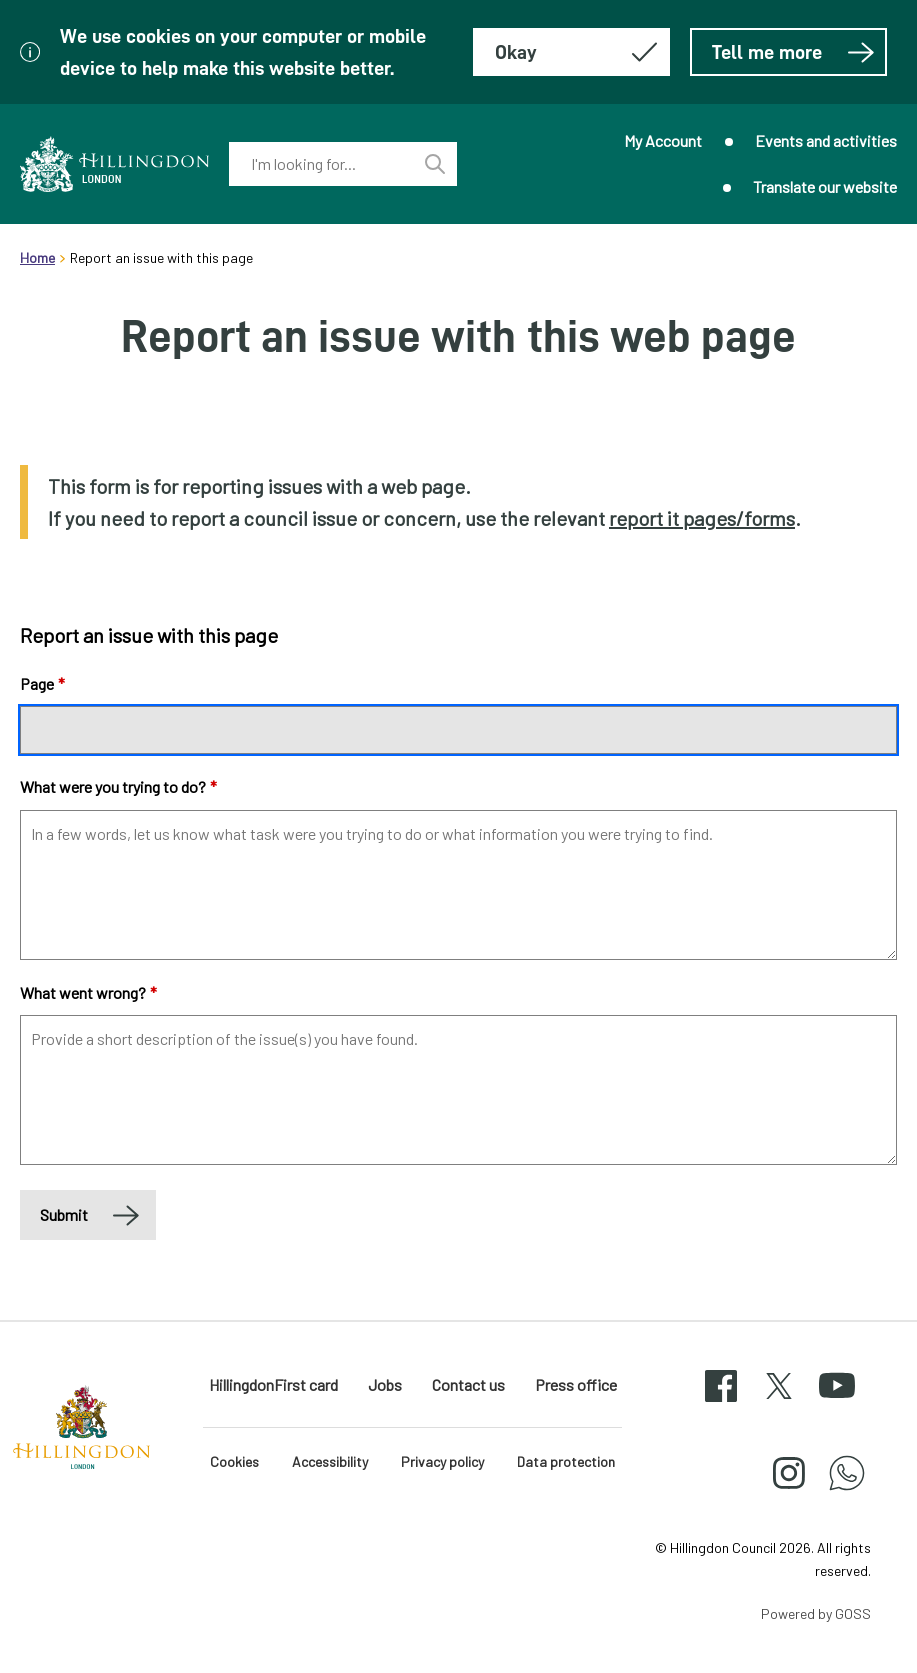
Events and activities (826, 140)
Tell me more (793, 52)
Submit (64, 1214)
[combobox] (320, 164)
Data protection (566, 1461)
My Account (663, 140)
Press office (576, 1384)
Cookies (234, 1461)
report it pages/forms (702, 518)
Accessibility (330, 1461)
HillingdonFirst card (273, 1384)
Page (42, 683)
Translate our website (825, 186)
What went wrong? (88, 992)
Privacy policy (442, 1461)
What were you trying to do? (118, 786)
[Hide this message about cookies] (571, 52)
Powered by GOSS (816, 1613)
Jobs (385, 1384)
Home (37, 257)
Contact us (468, 1384)
